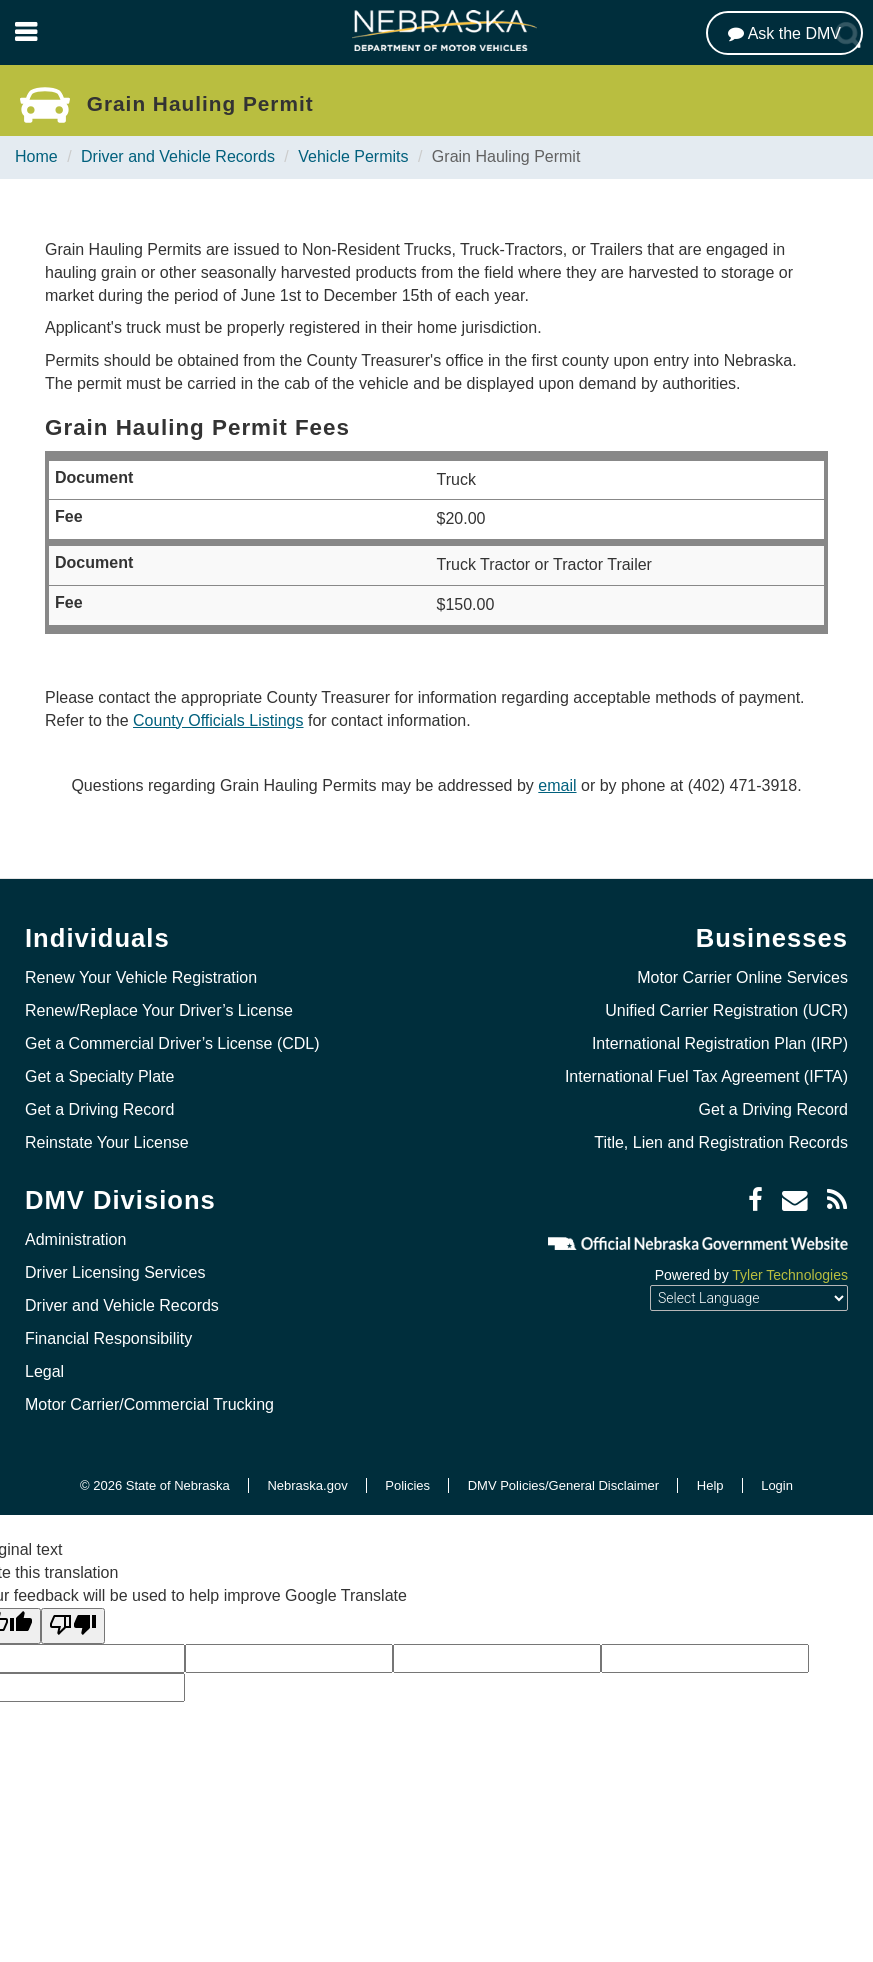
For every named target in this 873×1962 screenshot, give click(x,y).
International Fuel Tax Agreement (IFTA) (706, 1076)
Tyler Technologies (790, 1275)
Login (777, 1485)
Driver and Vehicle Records (178, 156)
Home (36, 156)
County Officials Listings (218, 720)
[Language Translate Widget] (749, 1298)
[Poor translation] (73, 1626)
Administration (75, 1239)
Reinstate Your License (107, 1142)
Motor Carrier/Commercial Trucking (149, 1404)
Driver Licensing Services (115, 1272)
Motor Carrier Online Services (742, 977)
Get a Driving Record (99, 1109)
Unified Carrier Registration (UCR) (726, 1010)
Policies (407, 1485)
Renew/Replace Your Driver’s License (159, 1010)
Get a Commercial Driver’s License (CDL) (172, 1043)
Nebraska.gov (307, 1485)
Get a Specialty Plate (99, 1076)
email (557, 785)
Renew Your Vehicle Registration (141, 977)
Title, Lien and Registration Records (721, 1142)
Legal (44, 1371)
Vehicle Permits (353, 156)
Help (710, 1485)
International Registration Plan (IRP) (720, 1043)
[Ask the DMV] (784, 33)
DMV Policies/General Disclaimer (563, 1485)
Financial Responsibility (108, 1338)
